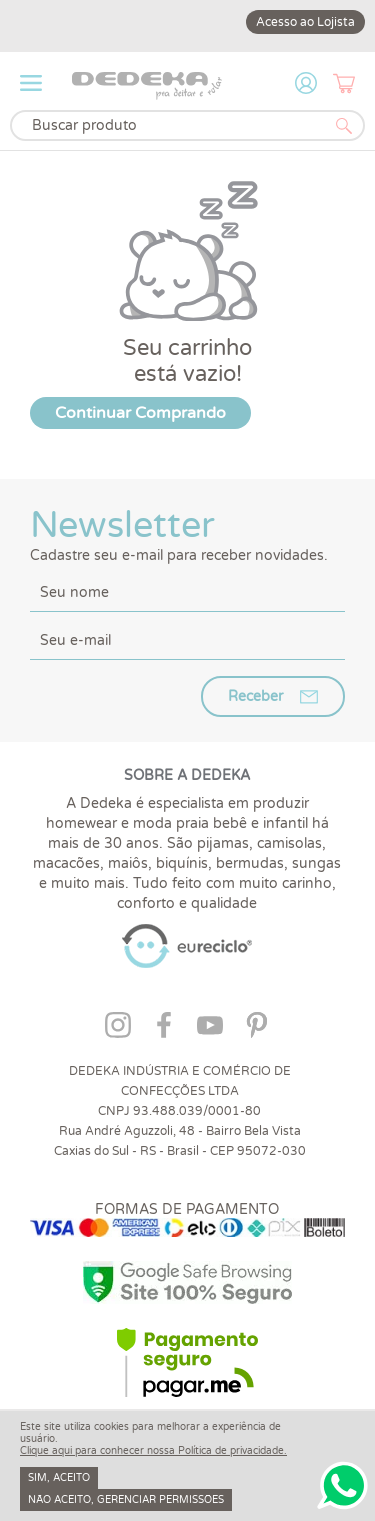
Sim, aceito (59, 1478)
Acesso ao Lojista (305, 22)
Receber (255, 696)
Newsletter (187, 534)
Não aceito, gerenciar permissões (126, 1500)
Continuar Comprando (140, 413)
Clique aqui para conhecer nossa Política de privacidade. (153, 1451)
